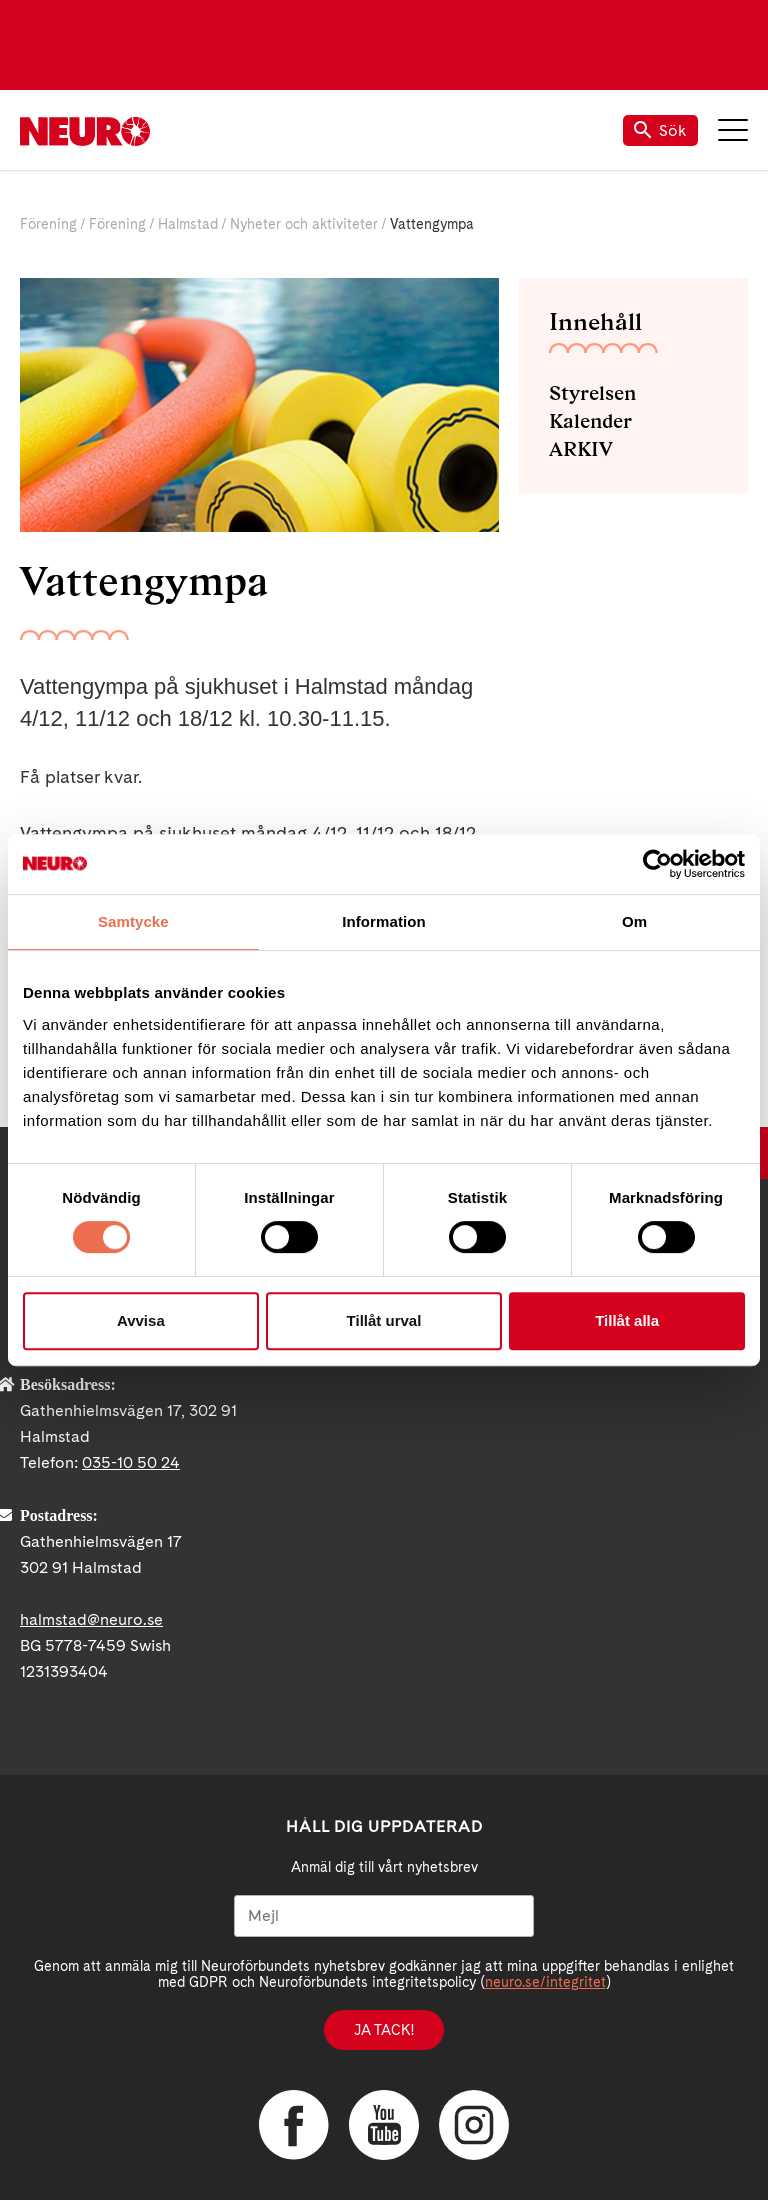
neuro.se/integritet (545, 1982)
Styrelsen (592, 393)
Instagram (474, 2125)
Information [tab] (384, 921)
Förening (48, 224)
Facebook (294, 2125)
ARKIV (581, 449)
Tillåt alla (627, 1320)
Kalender (590, 421)
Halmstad (188, 224)
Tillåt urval (384, 1320)
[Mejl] (384, 1916)
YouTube (384, 2125)
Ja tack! (384, 2030)
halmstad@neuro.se (91, 1619)
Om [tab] (634, 921)
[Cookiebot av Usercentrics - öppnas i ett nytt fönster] (657, 864)
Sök (660, 130)
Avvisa (141, 1320)
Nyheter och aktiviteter (304, 224)
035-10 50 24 (131, 1462)
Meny (733, 130)
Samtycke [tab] (133, 921)
